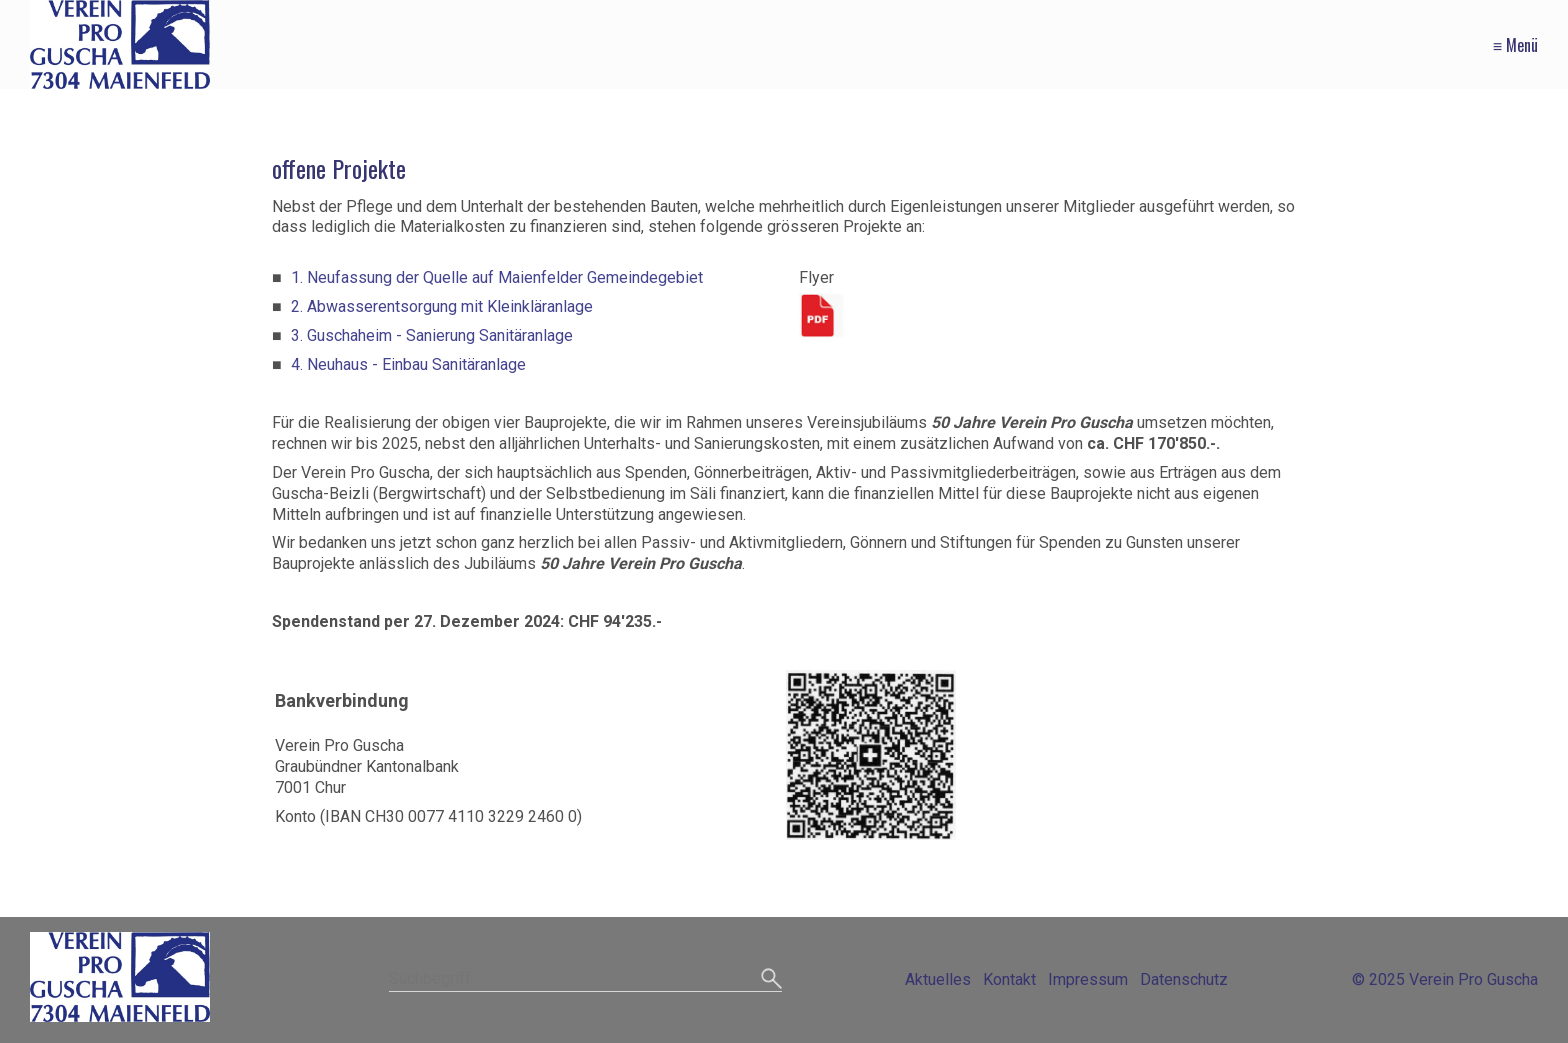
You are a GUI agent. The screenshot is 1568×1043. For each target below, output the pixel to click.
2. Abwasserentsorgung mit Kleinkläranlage (442, 306)
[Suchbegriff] (585, 980)
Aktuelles (938, 979)
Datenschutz (1184, 979)
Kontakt (1009, 979)
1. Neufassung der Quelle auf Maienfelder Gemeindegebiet (497, 277)
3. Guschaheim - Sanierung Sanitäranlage (432, 335)
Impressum (1088, 979)
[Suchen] (771, 980)
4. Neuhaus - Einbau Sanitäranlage (408, 364)
